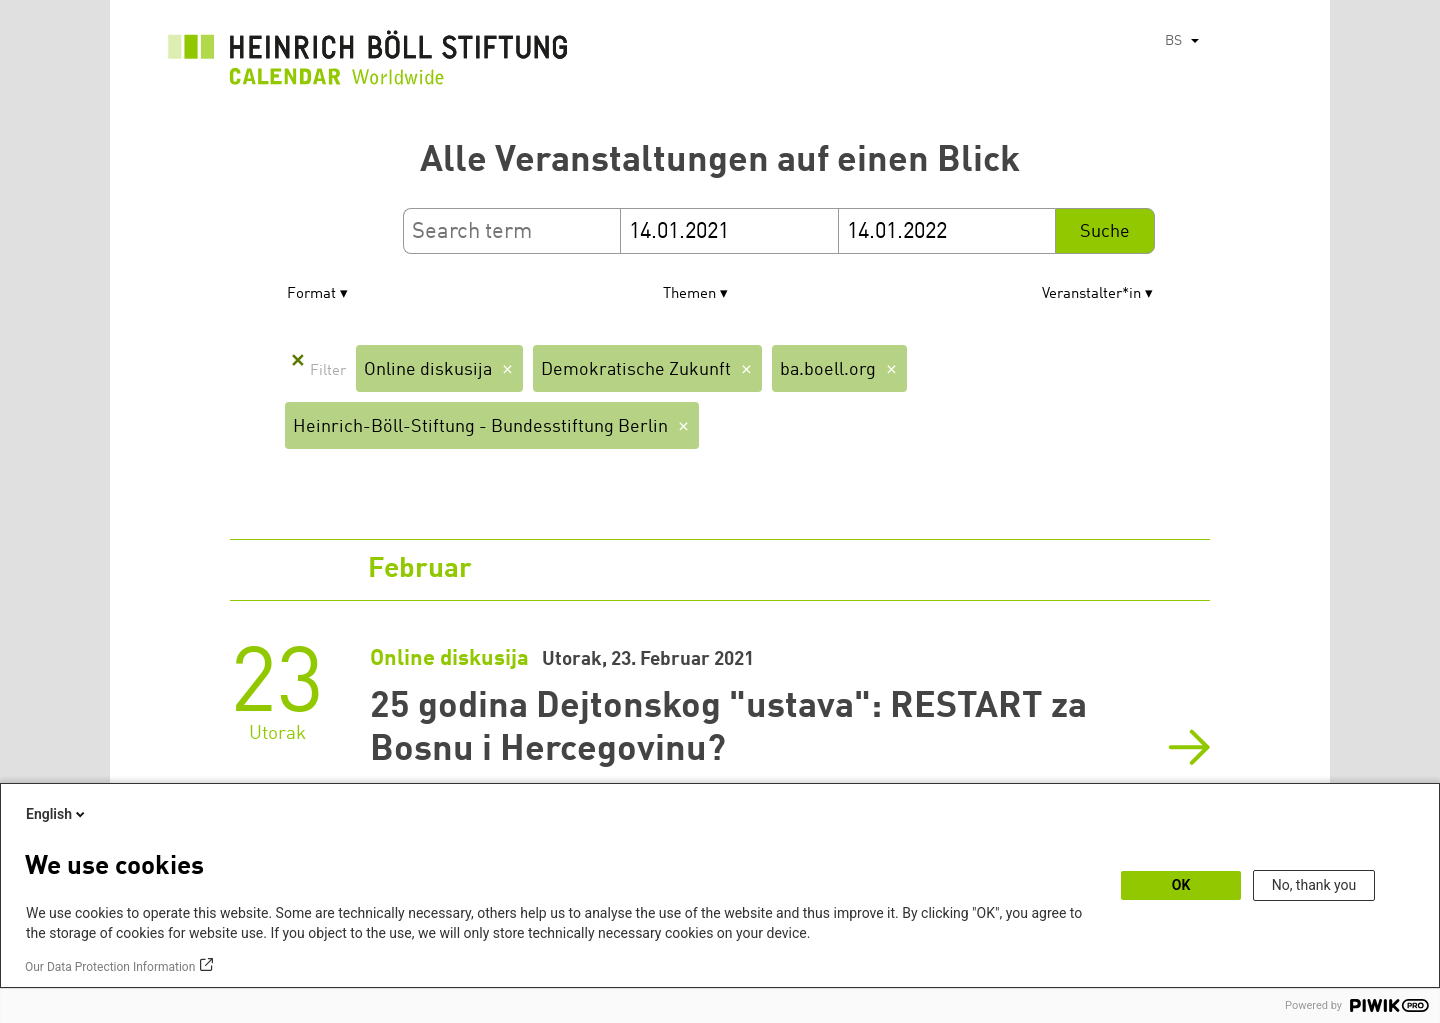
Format (311, 294)
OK (1181, 885)
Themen (689, 294)
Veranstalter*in (1091, 294)
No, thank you (1314, 885)
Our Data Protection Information (110, 967)
